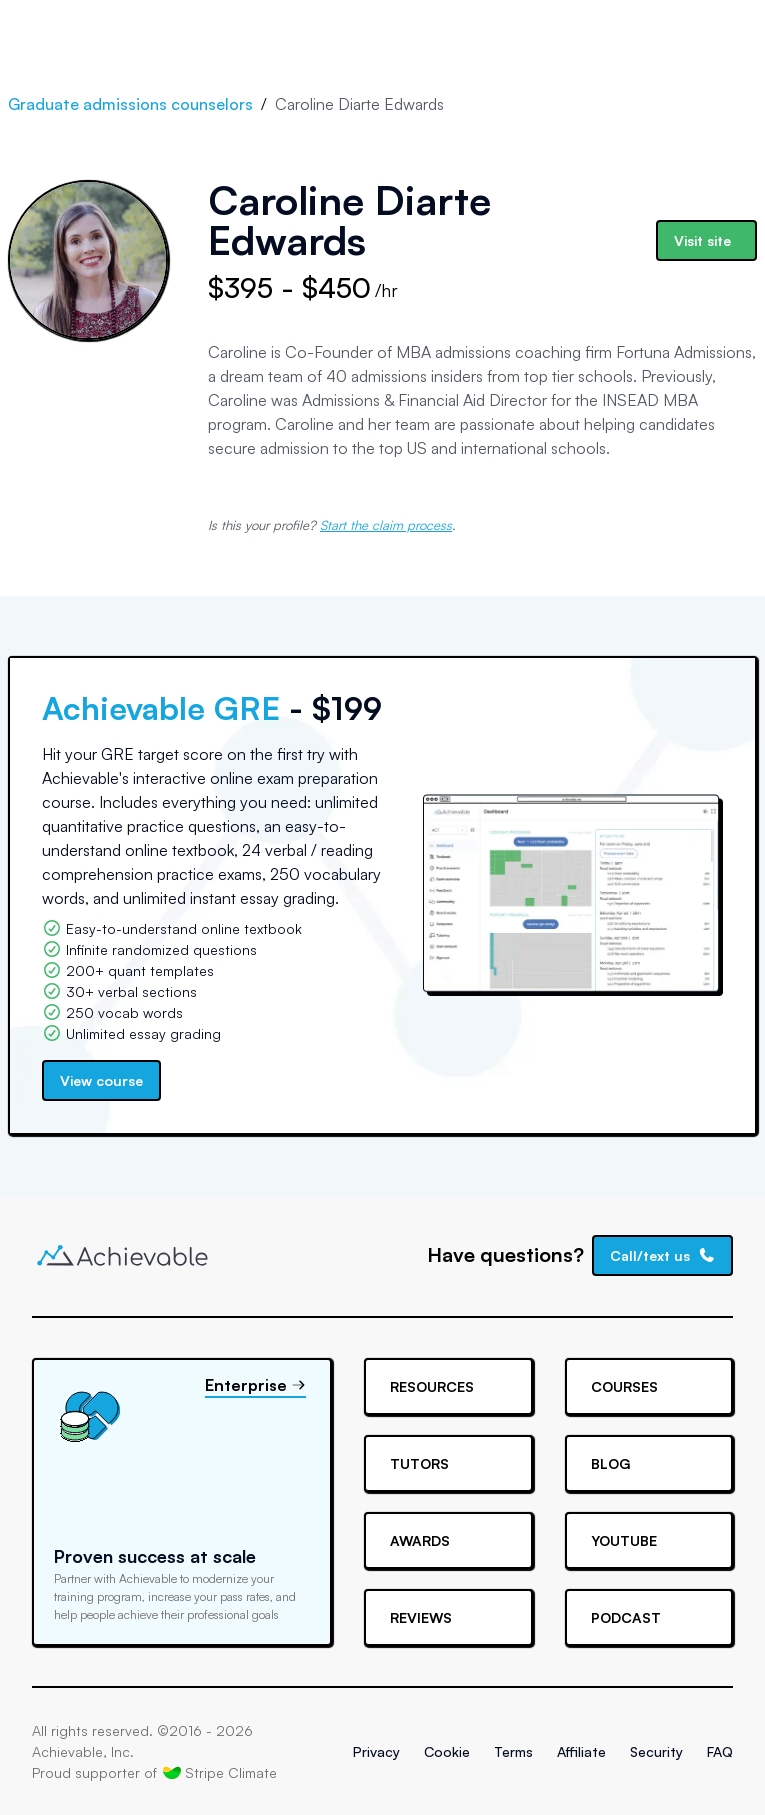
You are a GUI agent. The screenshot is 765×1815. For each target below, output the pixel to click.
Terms (513, 1751)
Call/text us (663, 1255)
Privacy (376, 1751)
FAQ (720, 1751)
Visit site (702, 240)
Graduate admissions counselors (130, 104)
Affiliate (581, 1751)
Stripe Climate (220, 1772)
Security (656, 1751)
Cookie (447, 1751)
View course (101, 1080)
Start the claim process (386, 525)
